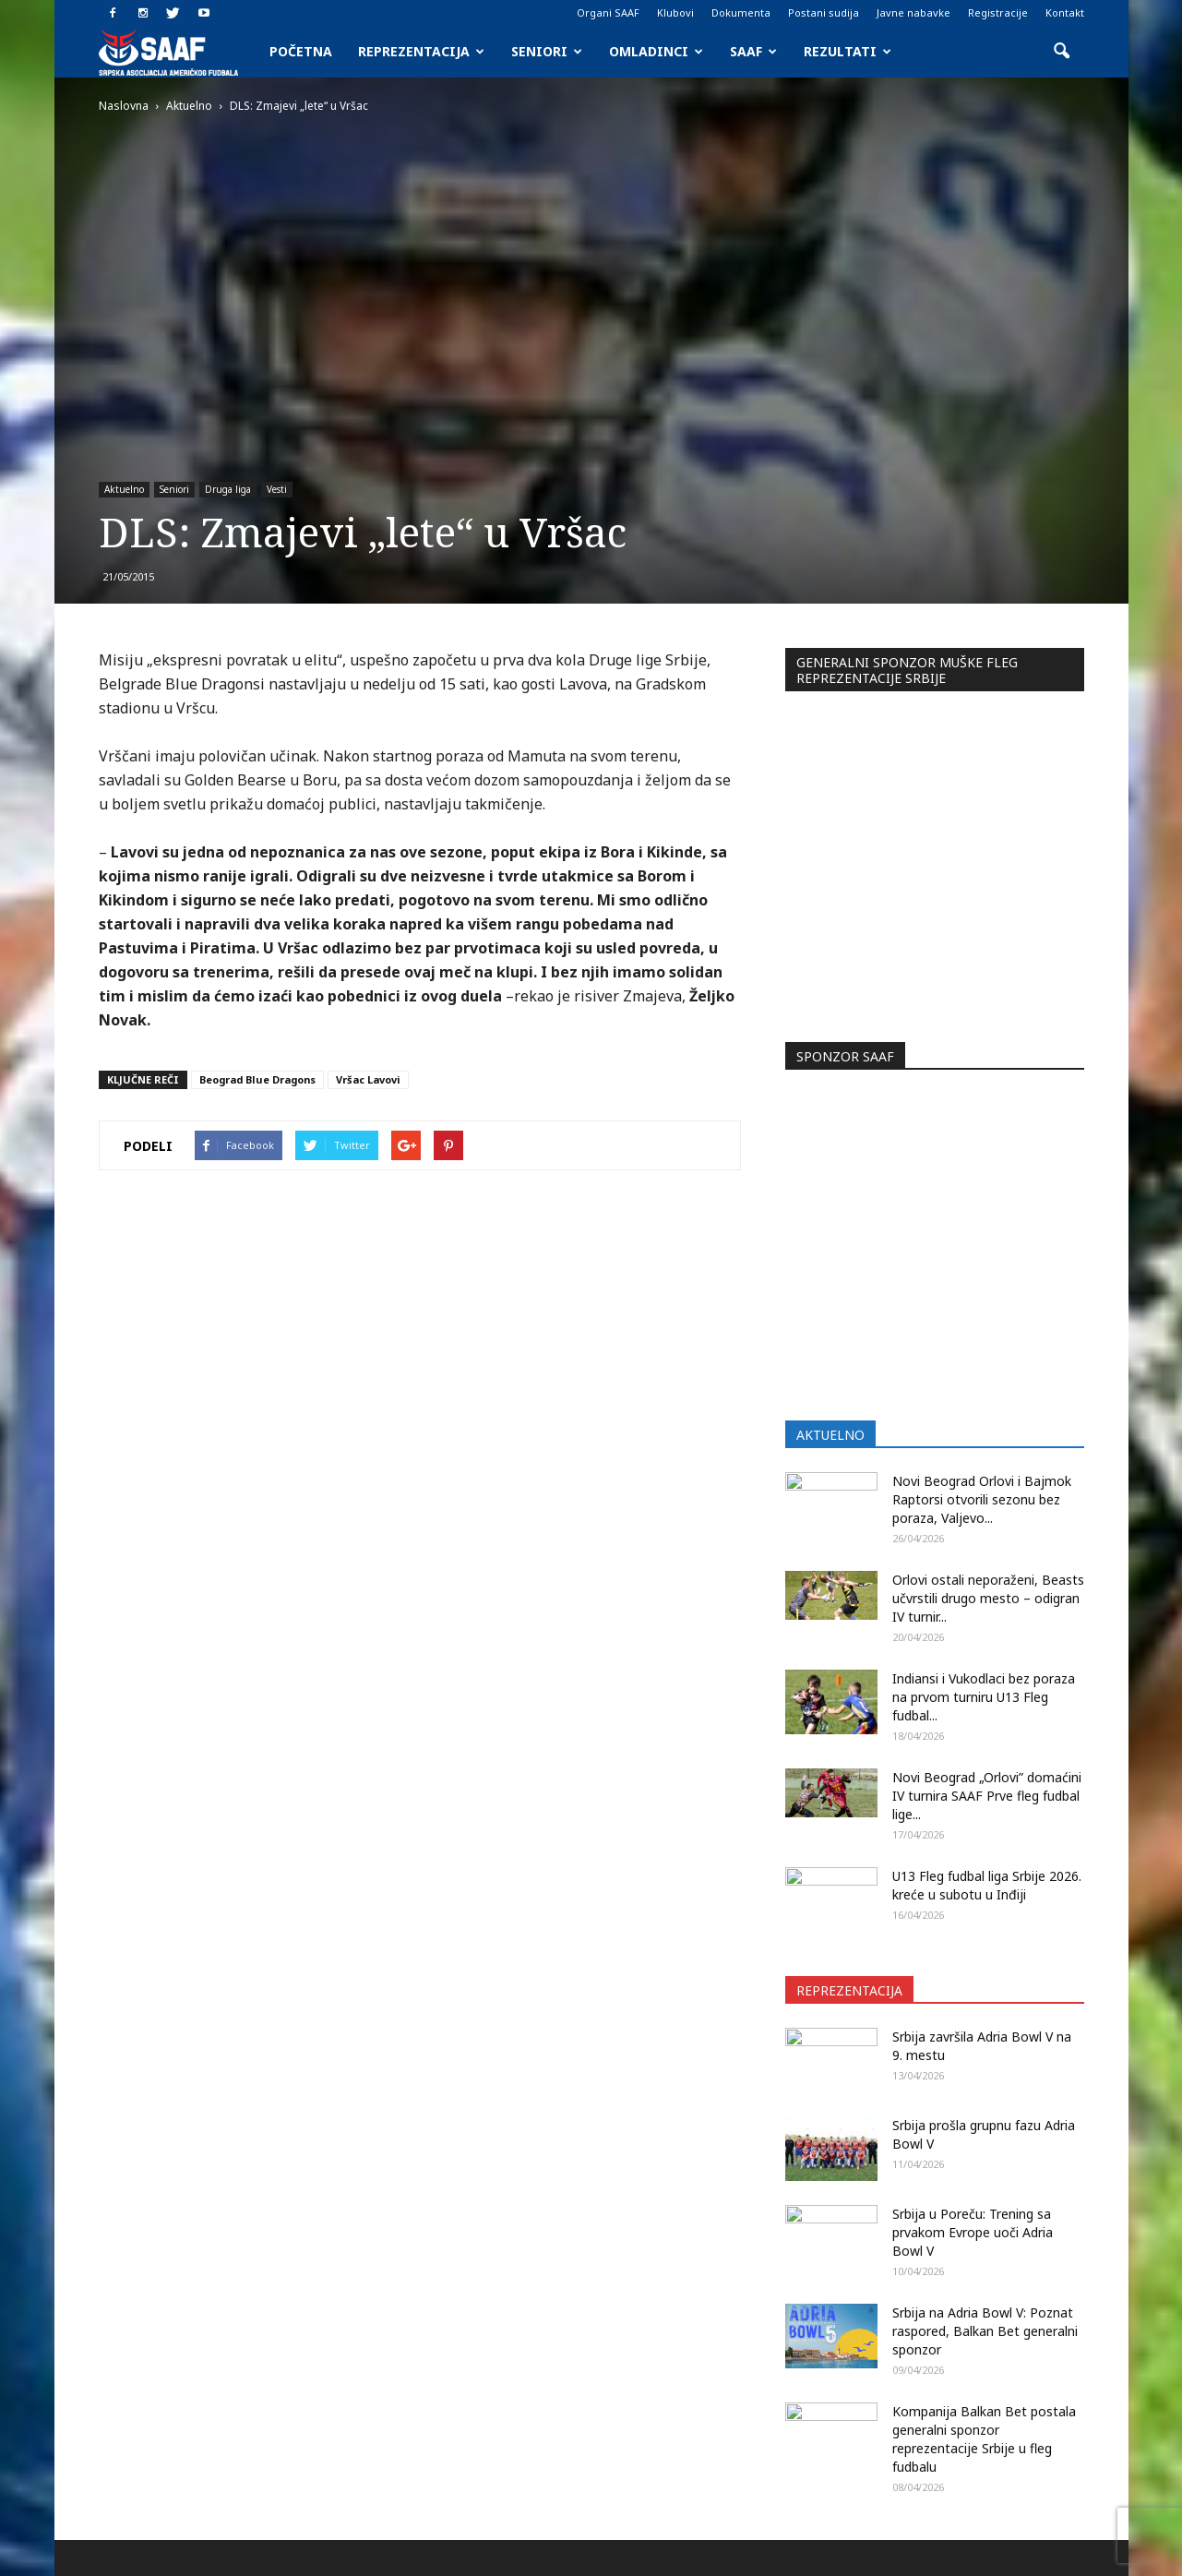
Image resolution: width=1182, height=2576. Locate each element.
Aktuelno (124, 489)
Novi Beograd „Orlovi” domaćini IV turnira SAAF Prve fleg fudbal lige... (986, 1487)
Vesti (277, 489)
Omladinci (656, 51)
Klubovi (675, 12)
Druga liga (228, 489)
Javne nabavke (913, 12)
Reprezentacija (421, 51)
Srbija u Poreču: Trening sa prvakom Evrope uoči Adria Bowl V (972, 1924)
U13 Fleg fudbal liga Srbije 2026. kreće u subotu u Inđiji (986, 1577)
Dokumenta (740, 12)
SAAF (753, 51)
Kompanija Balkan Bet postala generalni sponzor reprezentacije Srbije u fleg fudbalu (984, 2130)
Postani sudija (823, 12)
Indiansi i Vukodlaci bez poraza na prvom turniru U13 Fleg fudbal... (983, 1388)
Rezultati (847, 51)
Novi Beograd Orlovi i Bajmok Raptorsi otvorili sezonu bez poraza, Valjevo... (981, 1191)
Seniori (546, 51)
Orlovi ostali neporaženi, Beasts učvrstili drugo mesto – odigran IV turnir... (988, 1290)
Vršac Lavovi (368, 1079)
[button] (1062, 52)
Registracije (998, 12)
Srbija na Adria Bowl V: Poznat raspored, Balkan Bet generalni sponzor (985, 2022)
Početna (300, 51)
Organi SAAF (608, 12)
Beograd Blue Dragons (257, 1079)
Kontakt (1064, 12)
